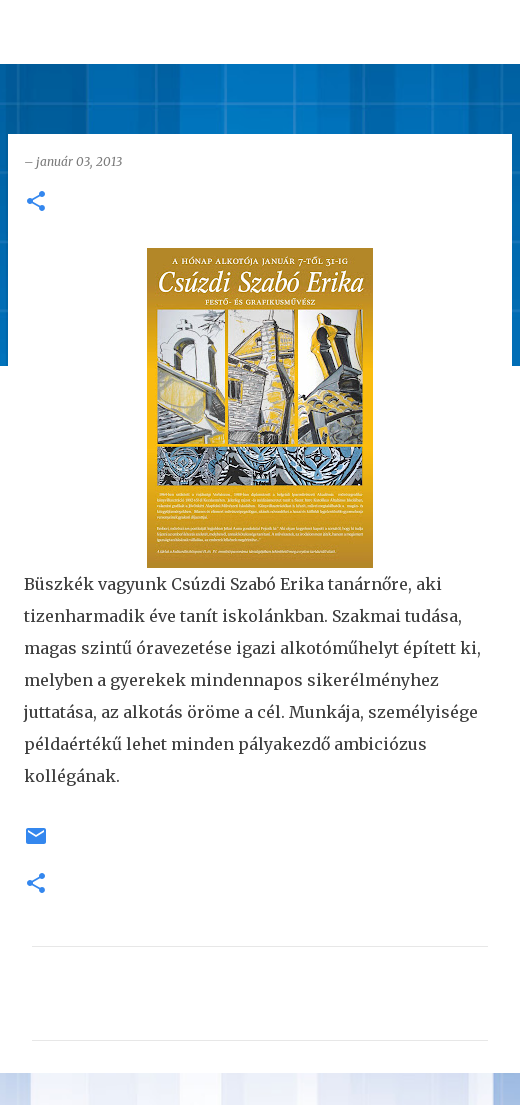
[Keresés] (492, 32)
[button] (36, 202)
